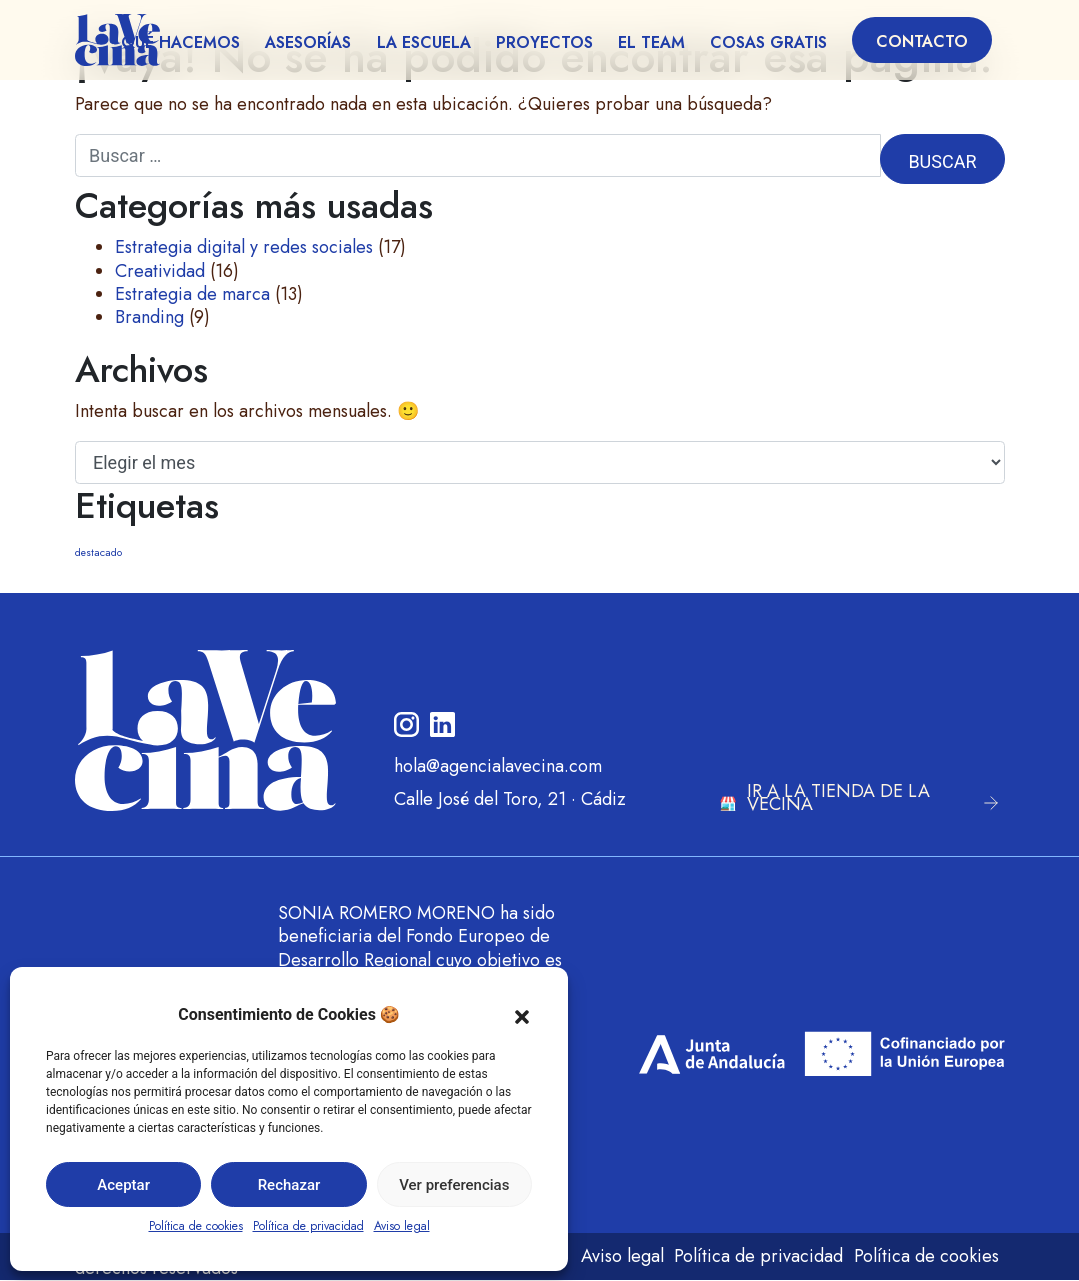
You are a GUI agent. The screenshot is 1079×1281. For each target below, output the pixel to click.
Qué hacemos (180, 42)
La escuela (424, 42)
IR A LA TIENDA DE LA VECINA (838, 797)
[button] (522, 1015)
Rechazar (289, 1185)
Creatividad (160, 271)
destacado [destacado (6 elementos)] (98, 552)
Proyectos (544, 42)
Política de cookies (196, 1226)
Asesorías (308, 42)
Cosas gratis (768, 42)
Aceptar (123, 1185)
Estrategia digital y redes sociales (244, 247)
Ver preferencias (454, 1185)
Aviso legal (402, 1226)
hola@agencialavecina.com (498, 766)
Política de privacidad (308, 1226)
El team (651, 42)
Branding (149, 317)
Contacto (922, 41)
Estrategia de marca (192, 294)
